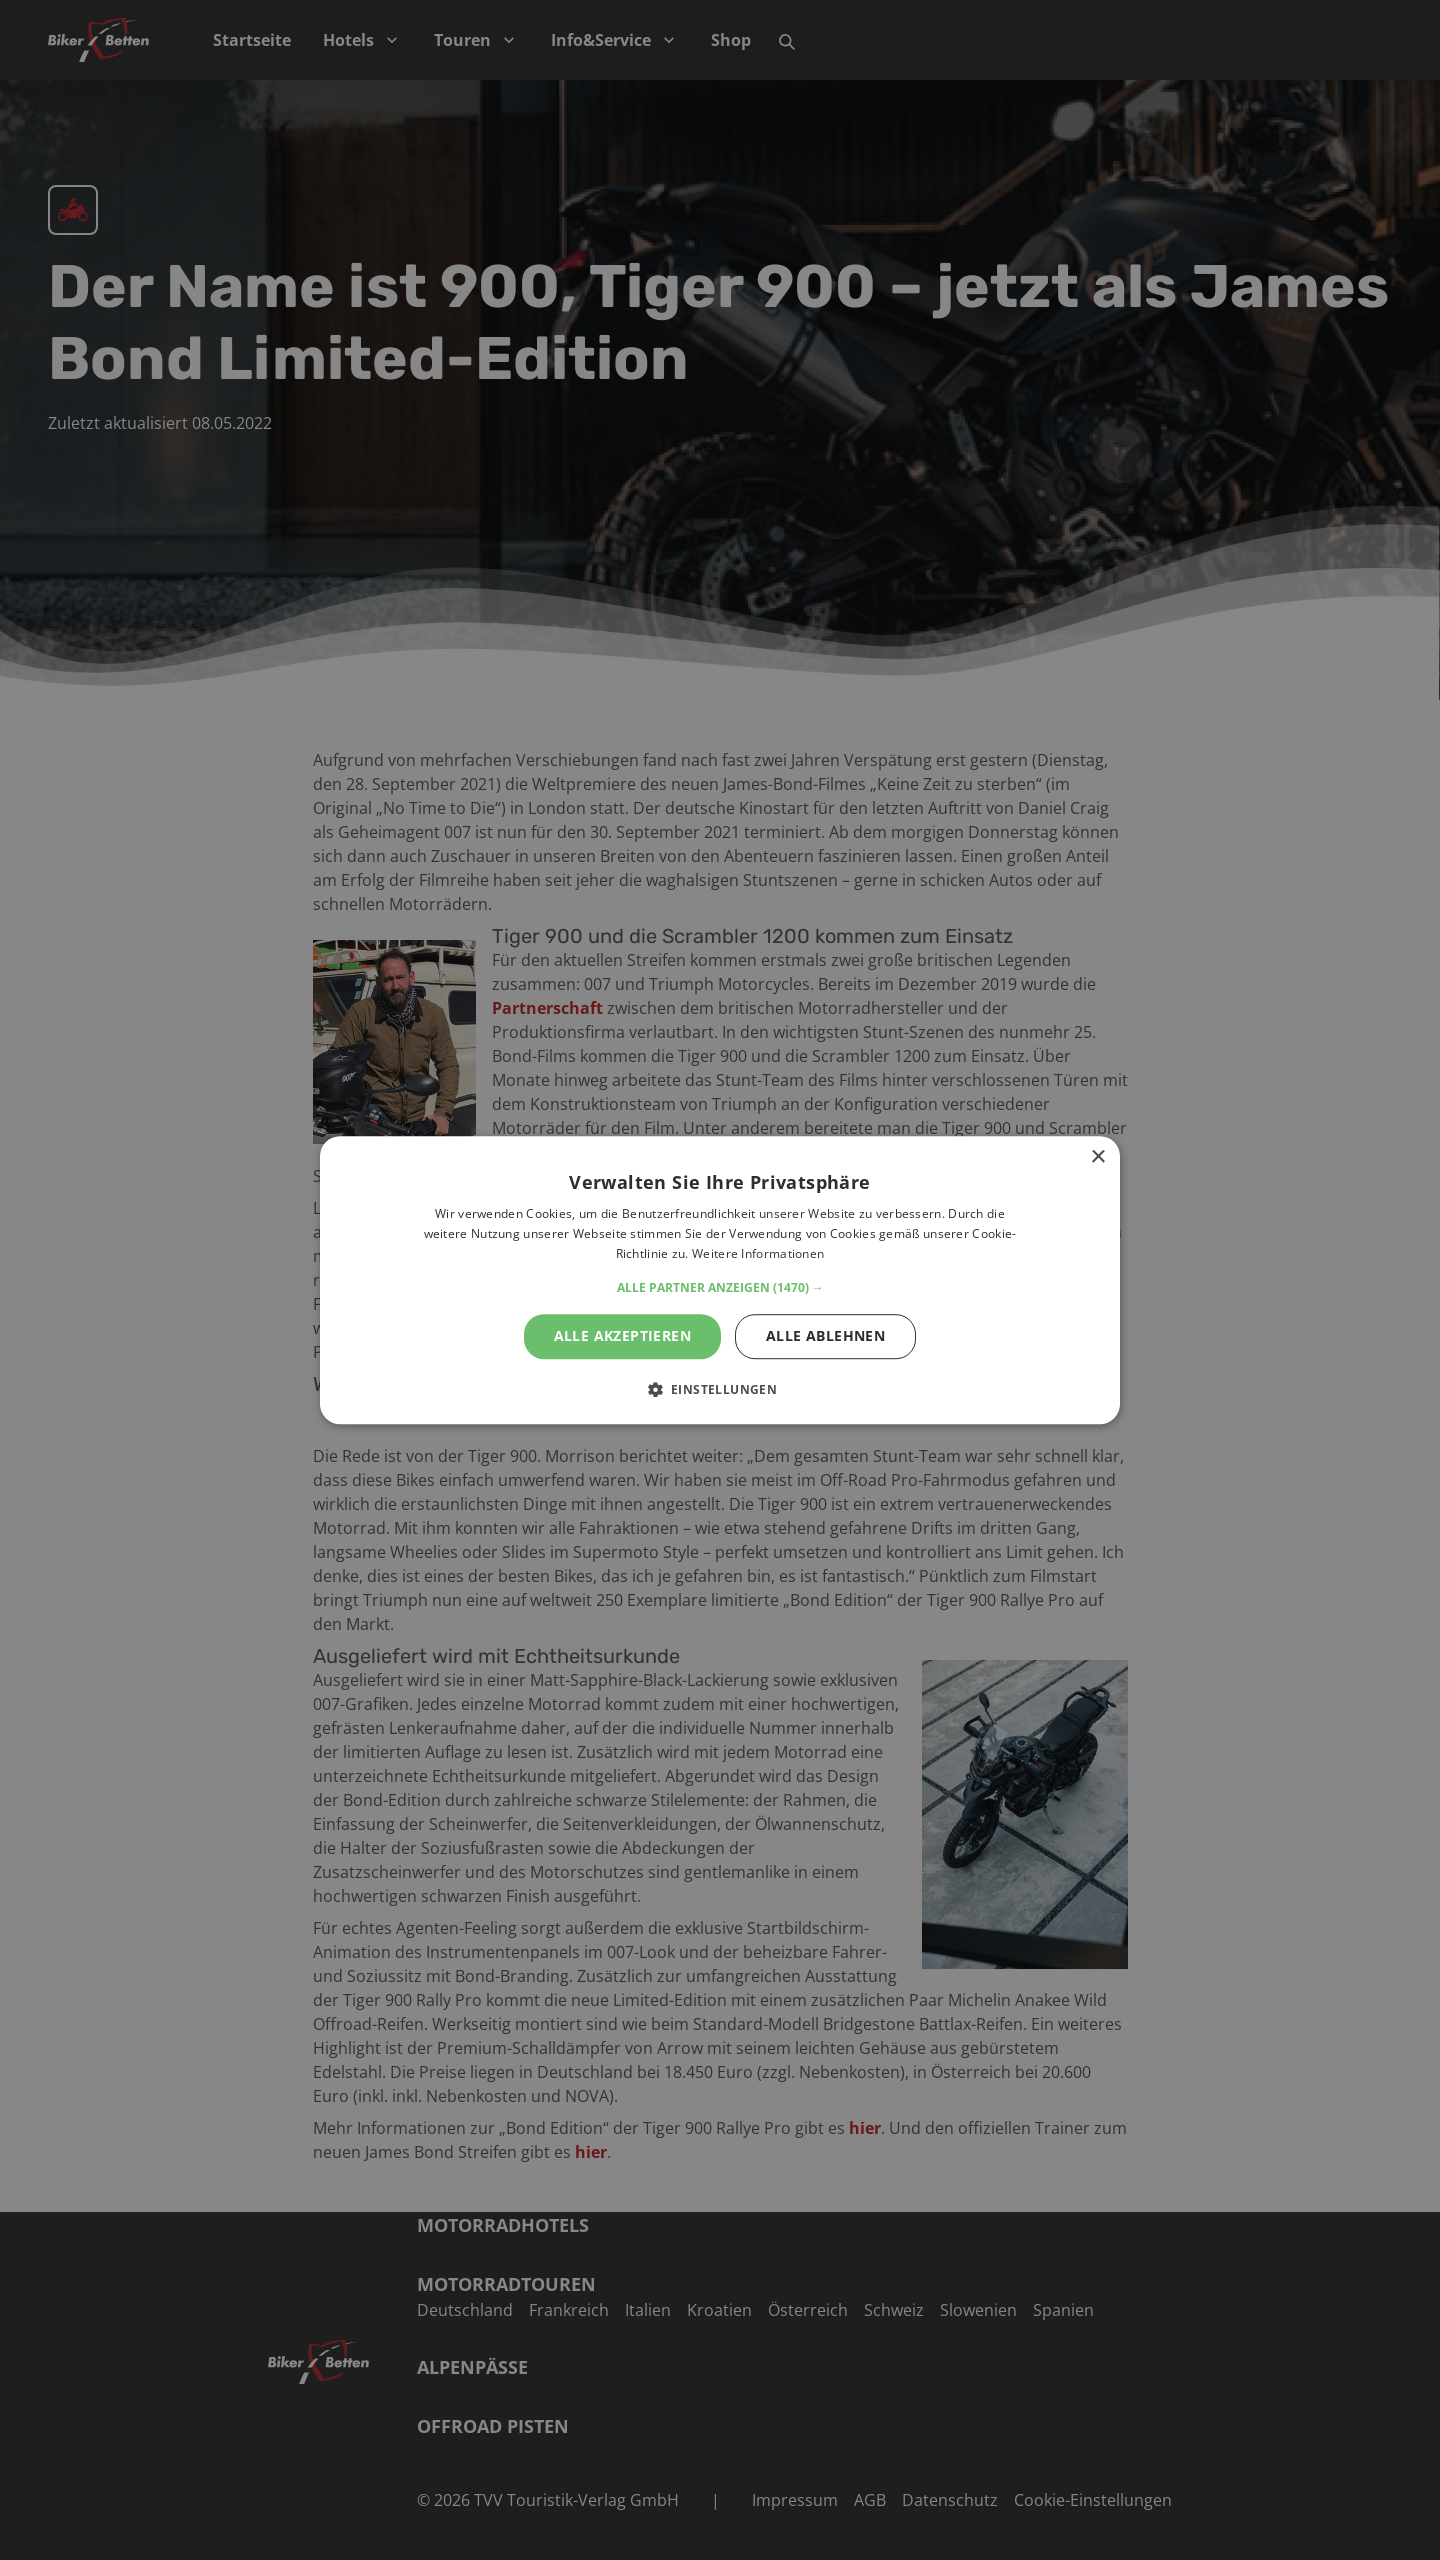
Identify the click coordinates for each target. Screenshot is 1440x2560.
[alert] (720, 1280)
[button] (720, 1288)
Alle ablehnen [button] (825, 1335)
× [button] (1097, 1157)
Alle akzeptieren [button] (622, 1335)
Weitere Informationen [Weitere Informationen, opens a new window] (758, 1253)
